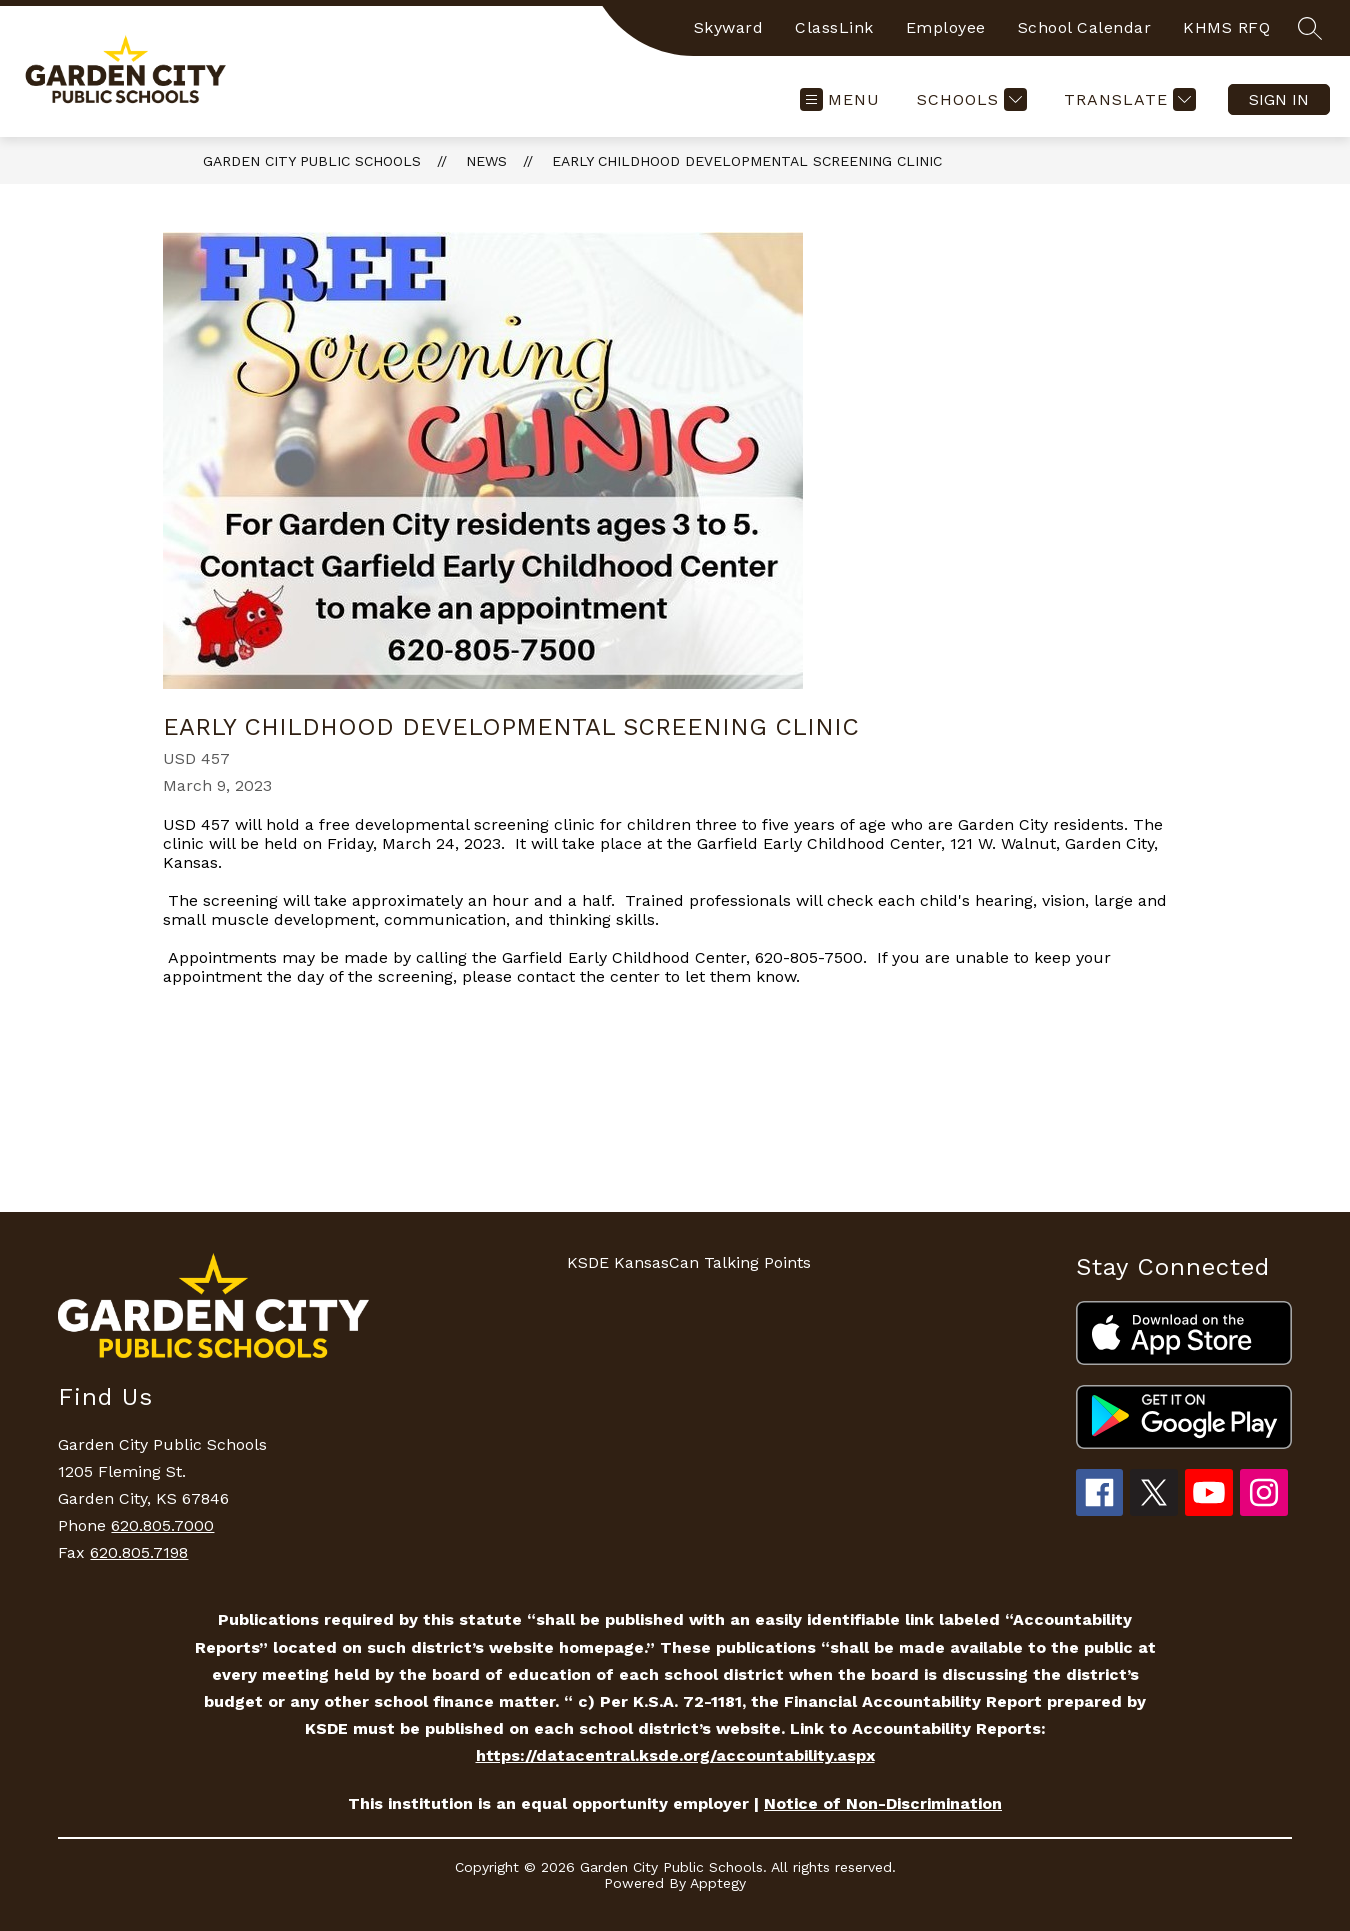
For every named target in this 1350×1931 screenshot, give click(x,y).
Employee (946, 27)
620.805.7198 (139, 1552)
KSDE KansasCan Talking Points (689, 1262)
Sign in (1279, 99)
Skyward (729, 27)
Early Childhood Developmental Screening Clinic (747, 161)
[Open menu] (840, 99)
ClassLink (834, 27)
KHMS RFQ (1226, 27)
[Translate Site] (1127, 99)
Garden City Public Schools (312, 161)
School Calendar (1085, 27)
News (486, 161)
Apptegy (718, 1883)
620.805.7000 (162, 1525)
